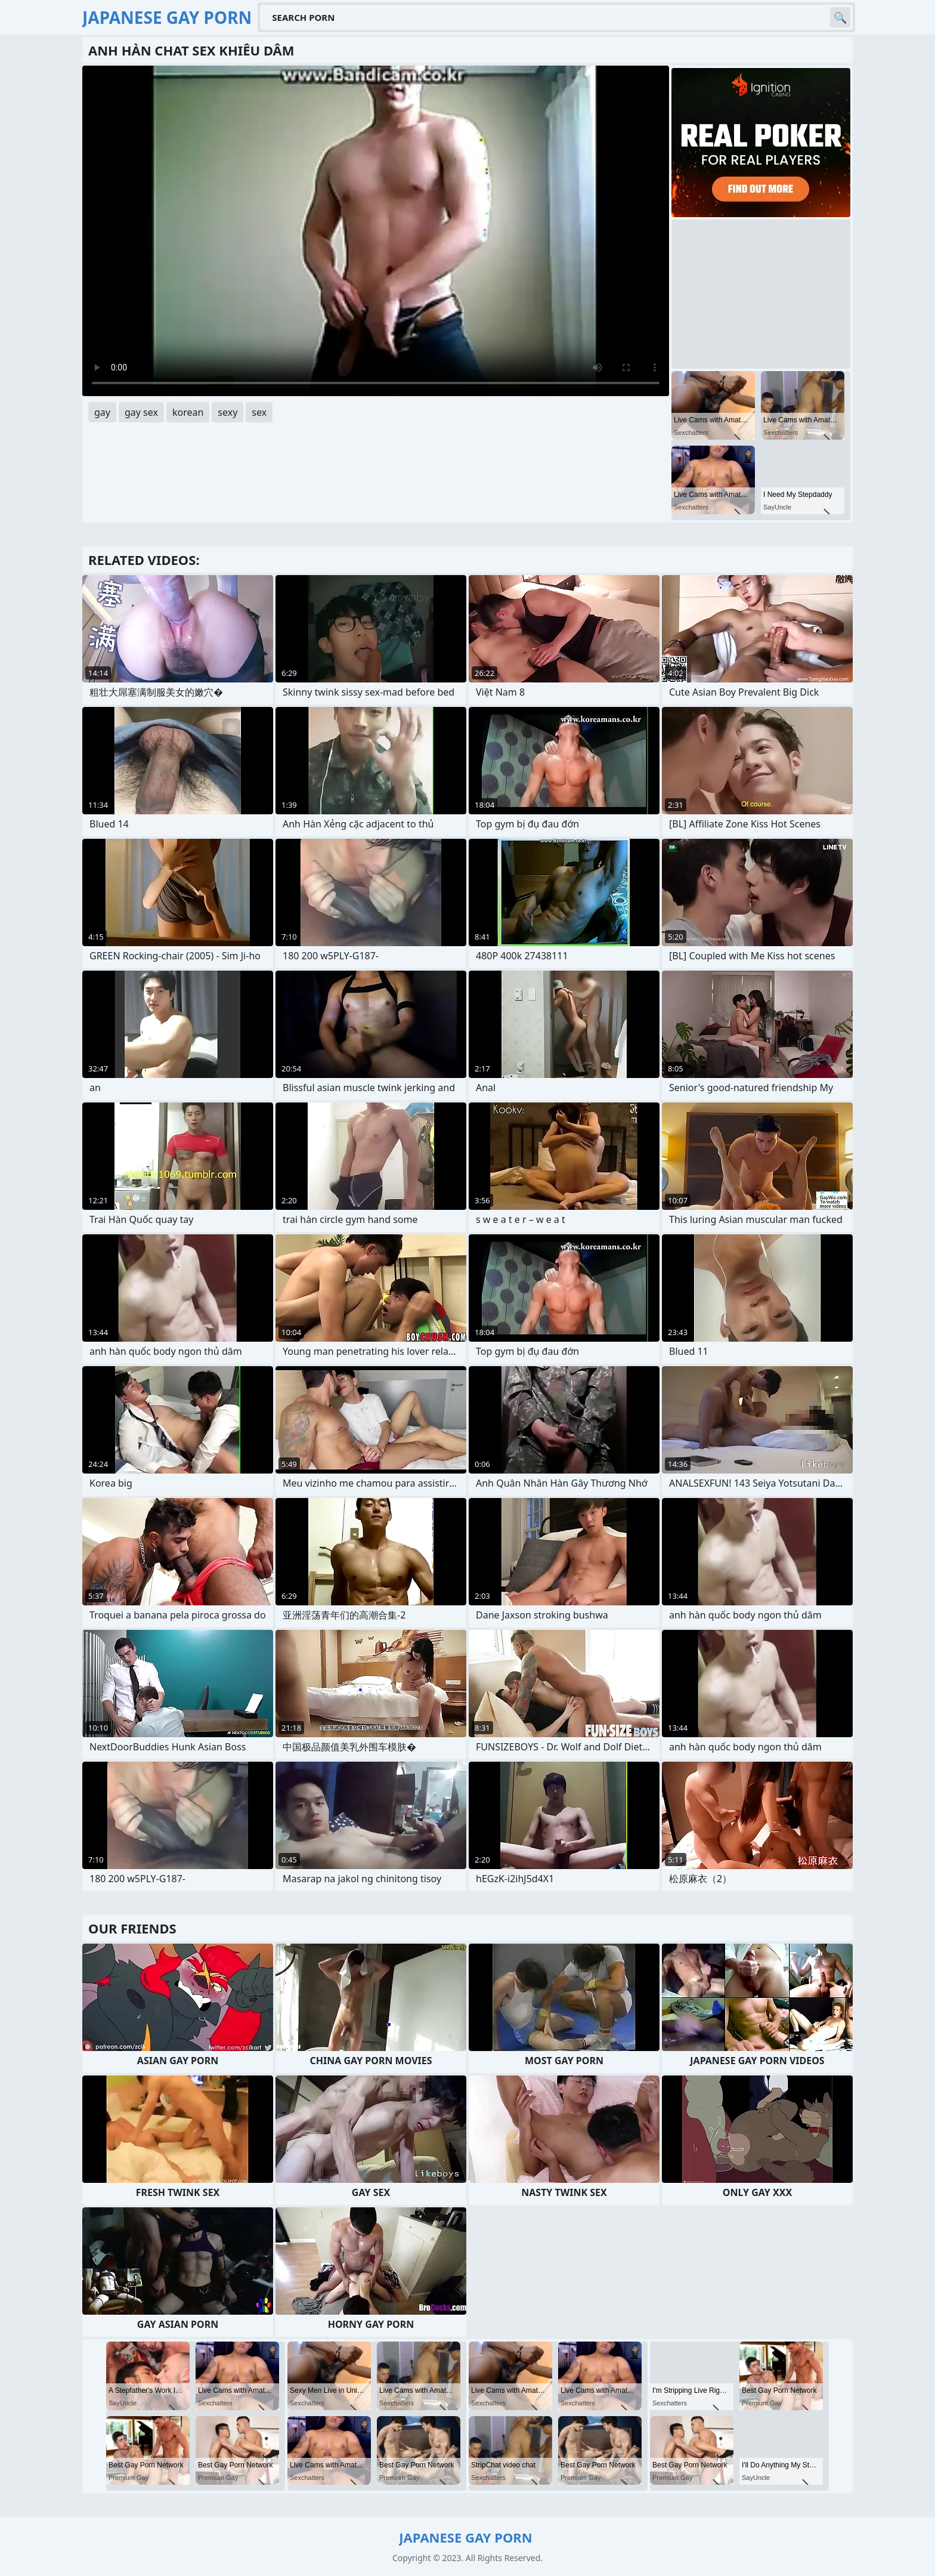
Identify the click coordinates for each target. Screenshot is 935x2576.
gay (102, 412)
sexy (227, 412)
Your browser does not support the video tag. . (375, 231)
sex (259, 412)
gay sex (141, 412)
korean (187, 412)
